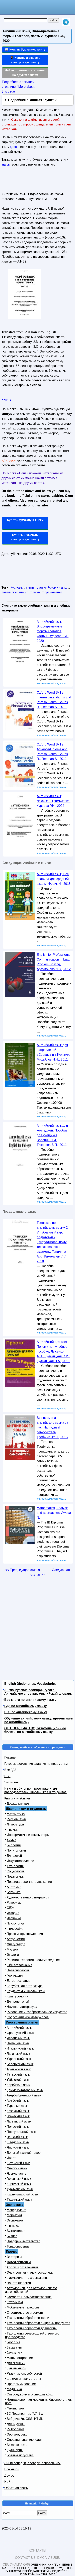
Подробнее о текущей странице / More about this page (18, 86)
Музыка (12, 1949)
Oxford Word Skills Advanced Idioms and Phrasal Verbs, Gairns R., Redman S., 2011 (52, 752)
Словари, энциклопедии (25, 2439)
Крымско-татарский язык (25, 2090)
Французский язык (20, 2033)
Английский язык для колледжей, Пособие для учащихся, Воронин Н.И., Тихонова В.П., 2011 (52, 1135)
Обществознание (19, 1965)
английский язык (14, 592)
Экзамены (11, 1782)
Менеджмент (16, 2210)
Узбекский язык (18, 2079)
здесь (14, 146)
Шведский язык (18, 2142)
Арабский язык (18, 2100)
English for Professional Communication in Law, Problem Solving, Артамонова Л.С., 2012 (54, 962)
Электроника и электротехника (30, 2272)
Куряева (16, 587)
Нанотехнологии (19, 2283)
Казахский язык (18, 2111)
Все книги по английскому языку (30, 1699)
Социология (16, 1871)
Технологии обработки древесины (32, 2328)
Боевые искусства (20, 2455)
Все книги (11, 2469)
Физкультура (16, 1944)
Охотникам (15, 2302)
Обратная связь (16, 2488)
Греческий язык (18, 2116)
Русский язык (16, 1819)
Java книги (14, 2352)
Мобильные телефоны (23, 2307)
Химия (11, 1840)
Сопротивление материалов (28, 2017)
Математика (16, 1814)
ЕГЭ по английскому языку (25, 1712)
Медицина (14, 2389)
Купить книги (16, 2368)
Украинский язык (19, 2059)
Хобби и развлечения (23, 2267)
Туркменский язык (20, 2189)
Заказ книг (14, 2347)
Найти (9, 2481)
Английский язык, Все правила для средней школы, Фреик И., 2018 (54, 878)
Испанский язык (18, 2038)
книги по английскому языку (46, 587)
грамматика (53, 592)
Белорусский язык (20, 2064)
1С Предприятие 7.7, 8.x (25, 2413)
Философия (15, 1928)
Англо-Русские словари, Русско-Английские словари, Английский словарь (38, 1691)
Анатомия (14, 1887)
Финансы (13, 2225)
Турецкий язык (17, 2105)
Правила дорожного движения (29, 1881)
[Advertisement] (25, 181)
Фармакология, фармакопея (28, 2277)
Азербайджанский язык (24, 2095)
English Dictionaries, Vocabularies (30, 1683)
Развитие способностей (24, 2373)
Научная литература (22, 2006)
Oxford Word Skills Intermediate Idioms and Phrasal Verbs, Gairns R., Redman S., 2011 (54, 700)
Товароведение (18, 2246)
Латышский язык (19, 2121)
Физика (12, 1829)
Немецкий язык (18, 2043)
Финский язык (17, 2168)
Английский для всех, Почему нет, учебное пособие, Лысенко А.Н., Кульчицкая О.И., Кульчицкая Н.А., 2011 (53, 1351)
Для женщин (16, 2363)
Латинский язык (18, 2053)
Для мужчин (16, 2424)
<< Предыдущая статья (22, 1570)
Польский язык (18, 2126)
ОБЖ (10, 1907)
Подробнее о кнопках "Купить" (32, 100)
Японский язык (18, 2147)
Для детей (14, 1855)
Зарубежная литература (25, 1986)
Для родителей (18, 2001)
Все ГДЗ (10, 1770)
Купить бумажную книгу (25, 519)
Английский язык (19, 2027)
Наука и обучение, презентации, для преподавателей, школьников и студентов (35, 1790)
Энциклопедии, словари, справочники (32, 2463)
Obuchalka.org (17, 2564)
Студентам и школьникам (26, 1991)
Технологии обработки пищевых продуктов (38, 2323)
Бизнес (12, 2236)
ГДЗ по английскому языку (25, 1706)
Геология (13, 2342)
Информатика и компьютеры (28, 1835)
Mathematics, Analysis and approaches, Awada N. (54, 1512)
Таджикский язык (19, 2199)
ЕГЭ (7, 1776)
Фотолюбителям (19, 2262)
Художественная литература (28, 1897)
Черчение (14, 1918)
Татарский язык (18, 2074)
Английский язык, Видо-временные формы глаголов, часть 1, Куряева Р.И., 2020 (53, 631)
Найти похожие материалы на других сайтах (25, 73)
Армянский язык (19, 2069)
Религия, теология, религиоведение (33, 1960)
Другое (9, 2475)
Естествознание (19, 1980)
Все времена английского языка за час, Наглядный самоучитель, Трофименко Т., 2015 (52, 1427)
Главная (10, 1757)
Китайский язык (18, 2163)
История (13, 1913)
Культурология (17, 1996)
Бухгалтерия (16, 2231)
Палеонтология (18, 1970)
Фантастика (15, 2408)
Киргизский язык (19, 2184)
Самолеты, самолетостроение (29, 2297)
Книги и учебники (17, 1798)
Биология (14, 1845)
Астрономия (16, 1939)
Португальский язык (21, 2132)
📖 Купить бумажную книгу (25, 49)
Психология (15, 1923)
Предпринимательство (23, 2241)
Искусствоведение (20, 1861)
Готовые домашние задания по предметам (36, 1763)
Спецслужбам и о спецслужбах (30, 2394)
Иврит (11, 2158)
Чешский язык (17, 2137)
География (15, 1975)
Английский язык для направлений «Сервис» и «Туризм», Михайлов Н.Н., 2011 (53, 1052)
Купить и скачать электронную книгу (25, 537)
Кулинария (15, 2450)
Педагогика (15, 1876)
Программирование (21, 2384)
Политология (16, 1850)
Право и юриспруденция (25, 1934)
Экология (14, 1954)
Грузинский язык (19, 2178)
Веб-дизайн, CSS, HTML (25, 2418)
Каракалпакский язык (22, 2194)
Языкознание (16, 2173)
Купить (7, 399)
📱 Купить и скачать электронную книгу (25, 60)
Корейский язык (18, 2085)
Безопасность (17, 2445)
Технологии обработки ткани (28, 2317)
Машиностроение (20, 2358)
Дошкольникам (18, 1803)
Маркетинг (14, 2215)
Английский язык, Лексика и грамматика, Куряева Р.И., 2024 (54, 800)
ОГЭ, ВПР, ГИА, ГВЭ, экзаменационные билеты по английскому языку (35, 1729)
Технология (15, 1866)
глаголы (35, 592)
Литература (15, 1824)
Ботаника (14, 1892)
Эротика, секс (17, 2434)
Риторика (14, 1902)
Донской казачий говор (24, 2152)
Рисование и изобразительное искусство (37, 2012)
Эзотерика (14, 2257)
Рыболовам (15, 2429)
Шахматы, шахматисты (24, 2378)
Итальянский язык (20, 2048)
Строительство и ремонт (25, 2312)
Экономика (15, 2220)
